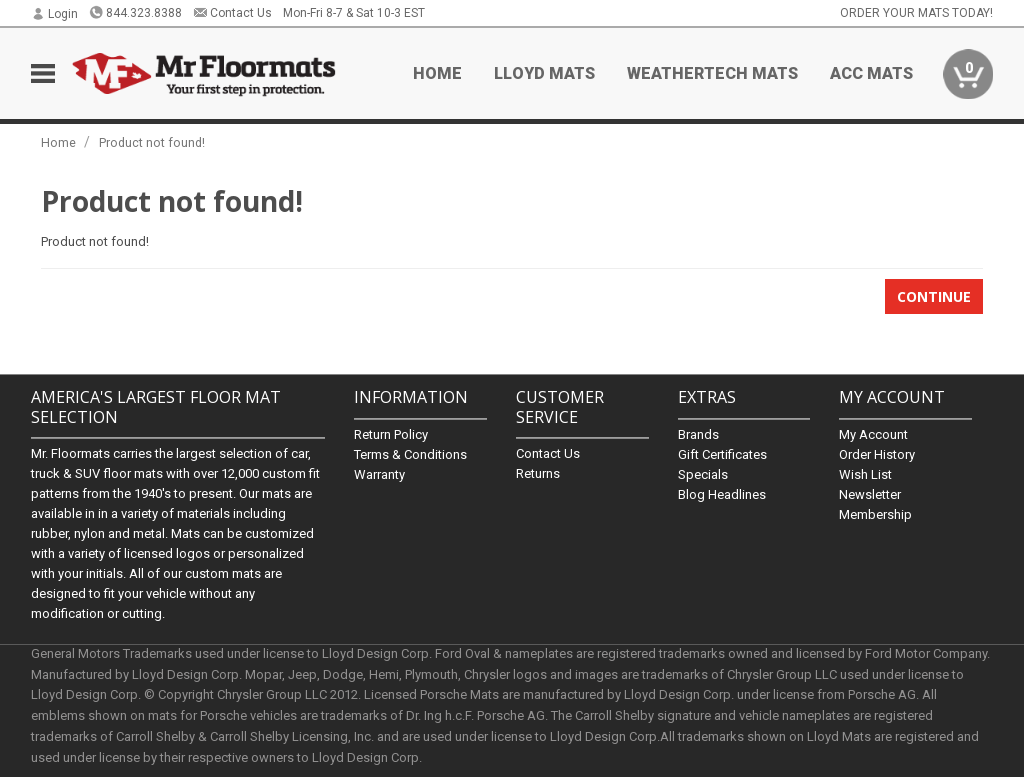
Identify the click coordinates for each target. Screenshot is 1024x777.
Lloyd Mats (544, 73)
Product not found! (152, 142)
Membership (875, 514)
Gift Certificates (722, 454)
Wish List (865, 474)
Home (437, 73)
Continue (934, 296)
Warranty (379, 474)
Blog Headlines (722, 494)
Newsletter (870, 494)
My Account (873, 434)
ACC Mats (871, 73)
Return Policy (391, 434)
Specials (703, 474)
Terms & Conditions (410, 454)
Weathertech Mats (712, 73)
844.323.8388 (135, 13)
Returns (538, 473)
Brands (698, 434)
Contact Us (232, 13)
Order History (877, 454)
